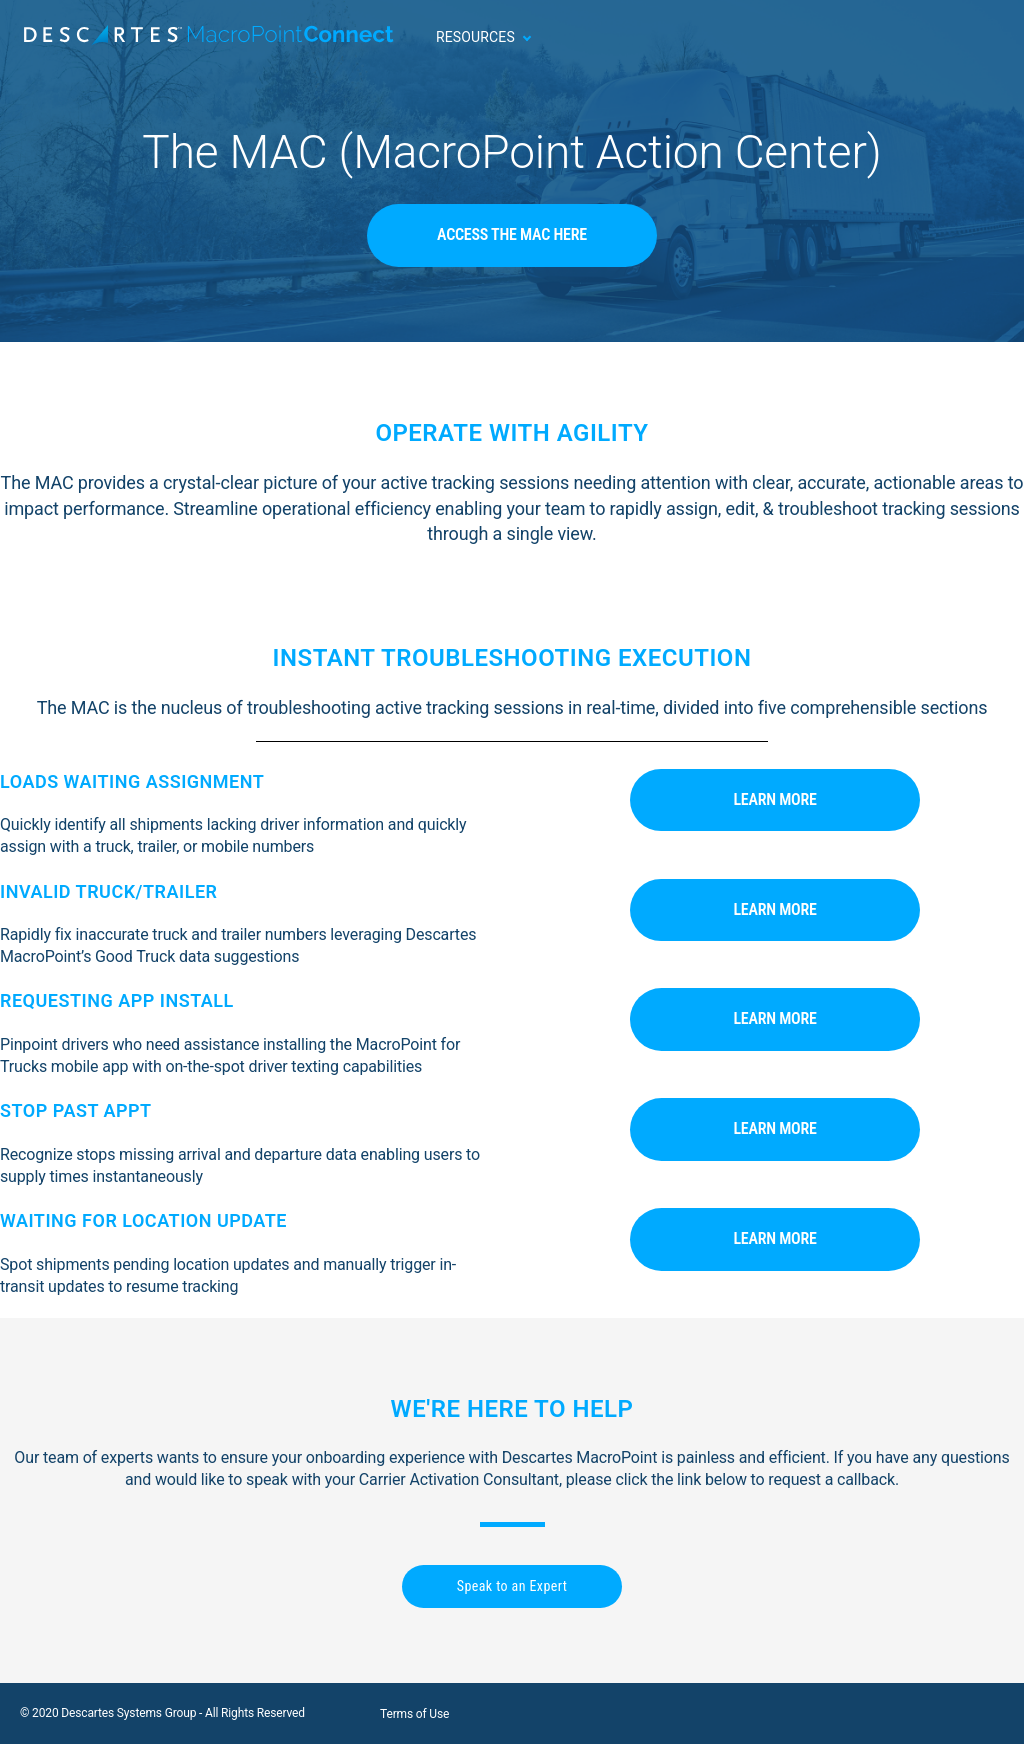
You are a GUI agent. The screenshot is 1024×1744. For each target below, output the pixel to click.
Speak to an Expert (512, 1586)
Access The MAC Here (512, 234)
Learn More (774, 799)
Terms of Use (414, 1714)
